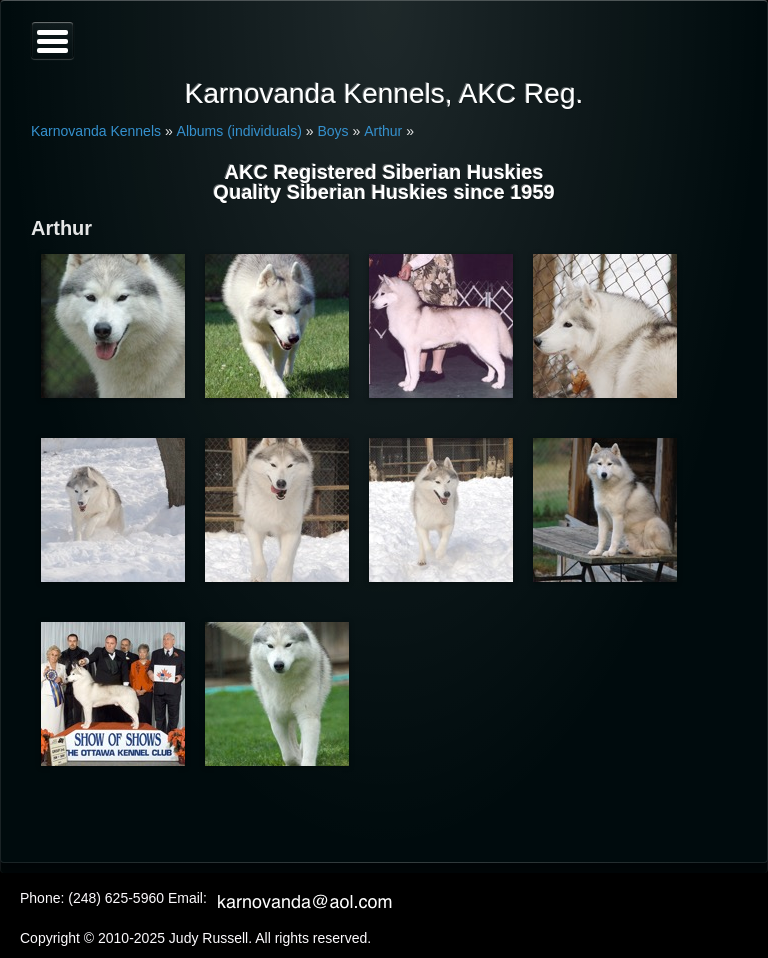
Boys (332, 131)
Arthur (383, 131)
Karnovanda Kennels (96, 131)
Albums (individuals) (239, 131)
